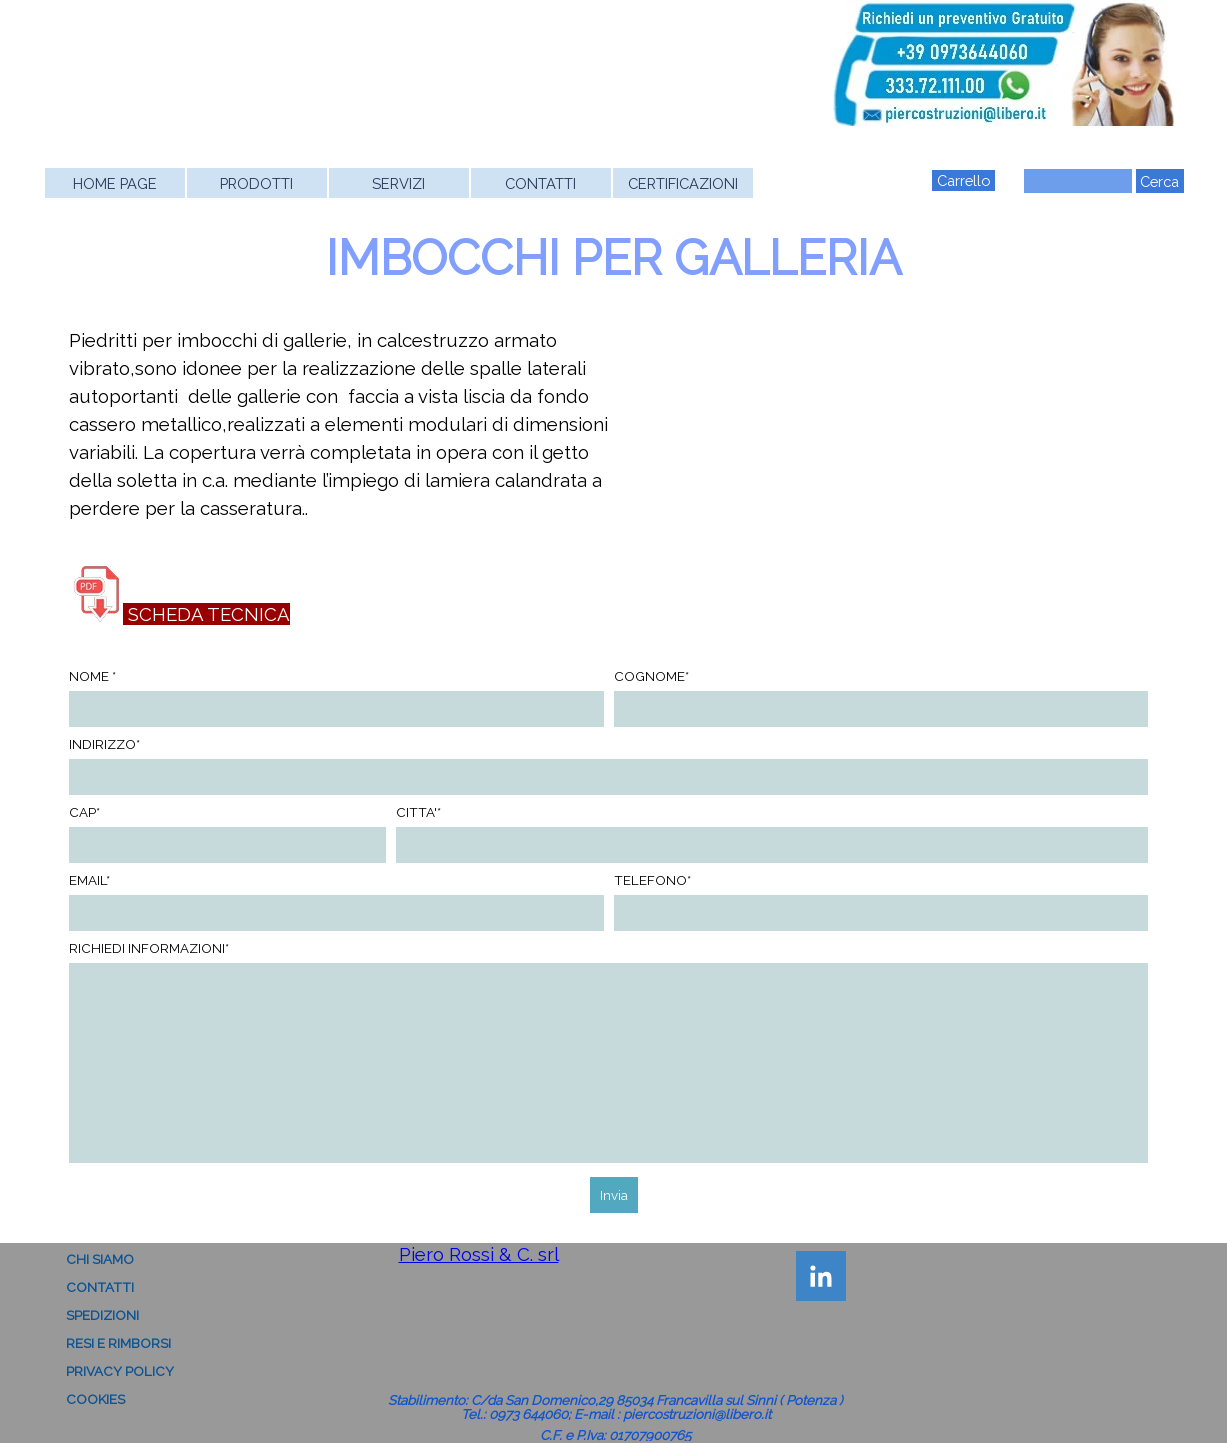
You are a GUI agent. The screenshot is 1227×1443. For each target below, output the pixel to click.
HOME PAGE (115, 183)
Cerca (1159, 181)
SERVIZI (398, 183)
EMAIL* (89, 880)
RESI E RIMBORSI (118, 1343)
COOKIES (95, 1399)
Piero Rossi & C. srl (479, 1254)
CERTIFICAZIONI (683, 183)
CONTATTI (540, 183)
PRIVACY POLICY (120, 1371)
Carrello (963, 180)
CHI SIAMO (100, 1259)
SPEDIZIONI (102, 1315)
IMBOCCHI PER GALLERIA (613, 258)
